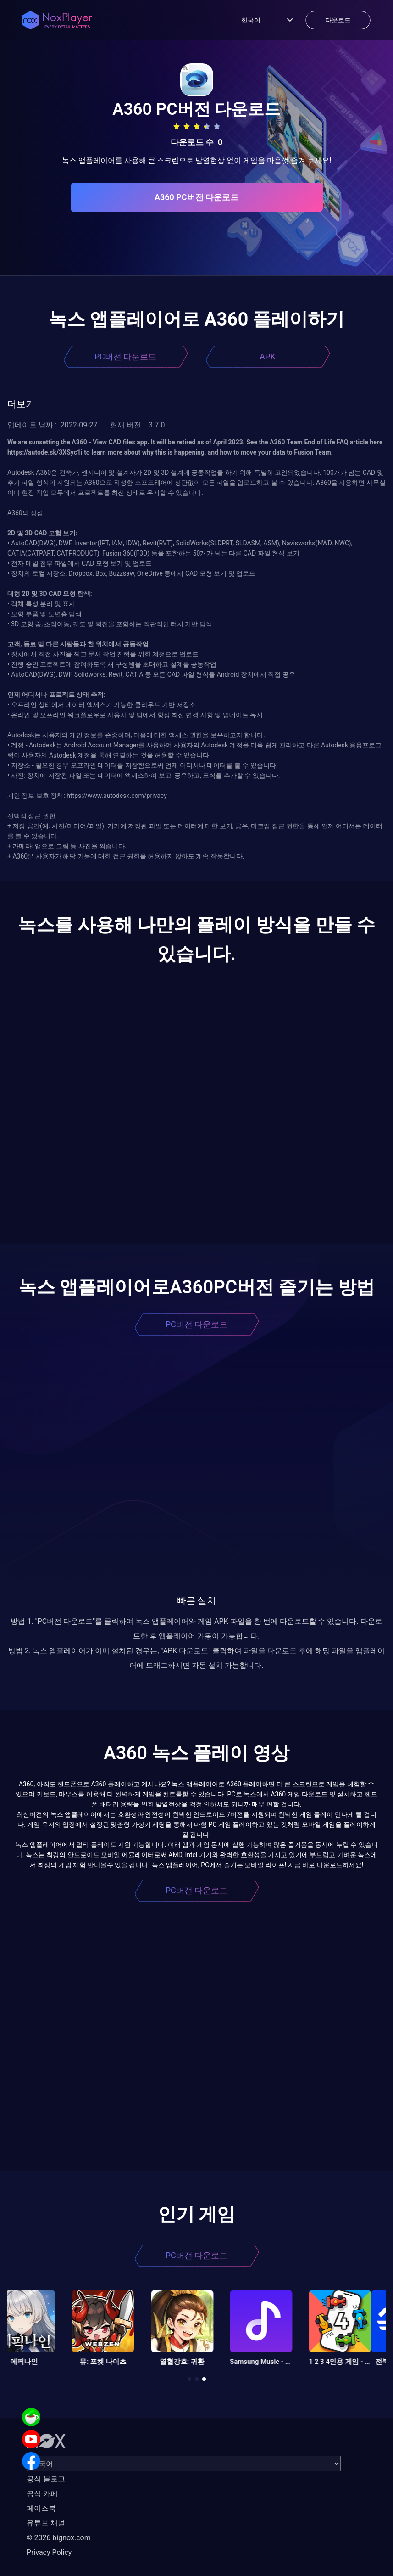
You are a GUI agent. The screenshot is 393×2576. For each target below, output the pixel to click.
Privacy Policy (49, 2552)
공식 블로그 (46, 2479)
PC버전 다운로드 (125, 356)
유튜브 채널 (46, 2523)
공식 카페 (42, 2493)
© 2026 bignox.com (59, 2537)
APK (267, 356)
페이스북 (41, 2508)
